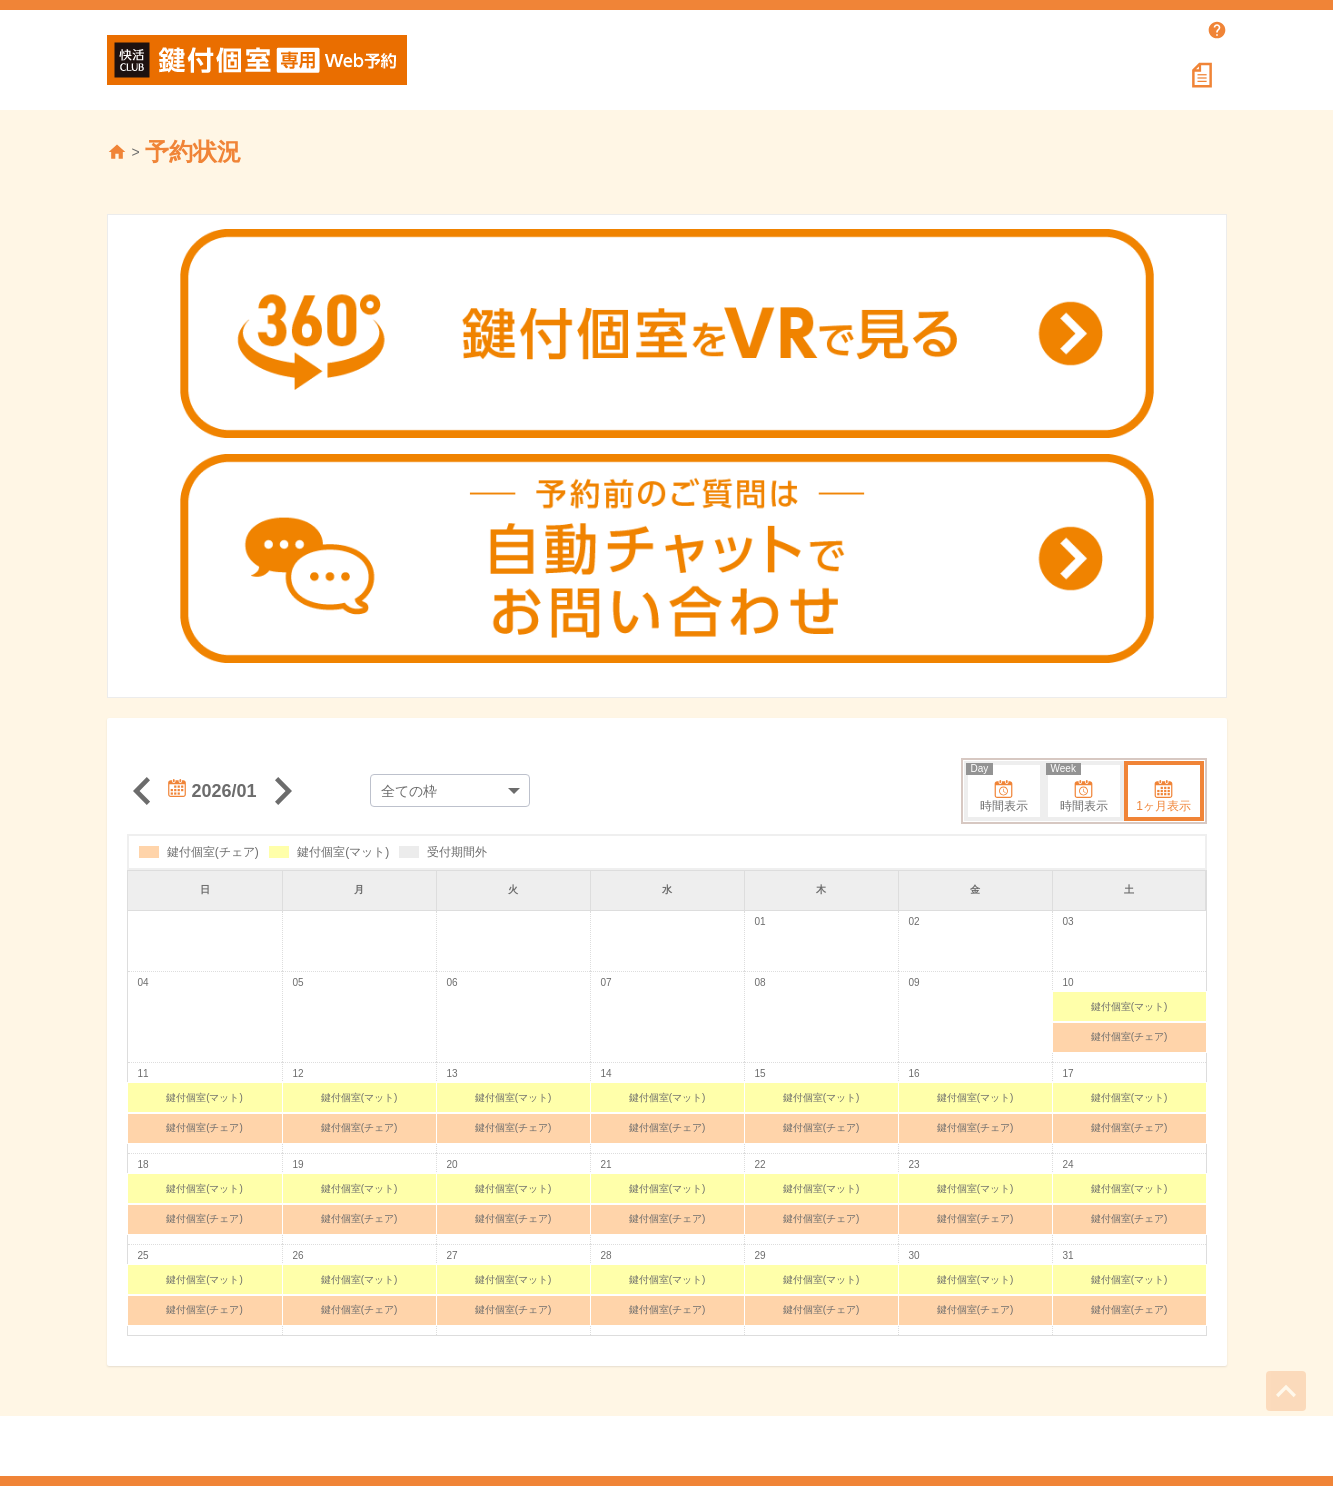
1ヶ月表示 (1163, 796)
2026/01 (212, 791)
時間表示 (998, 789)
